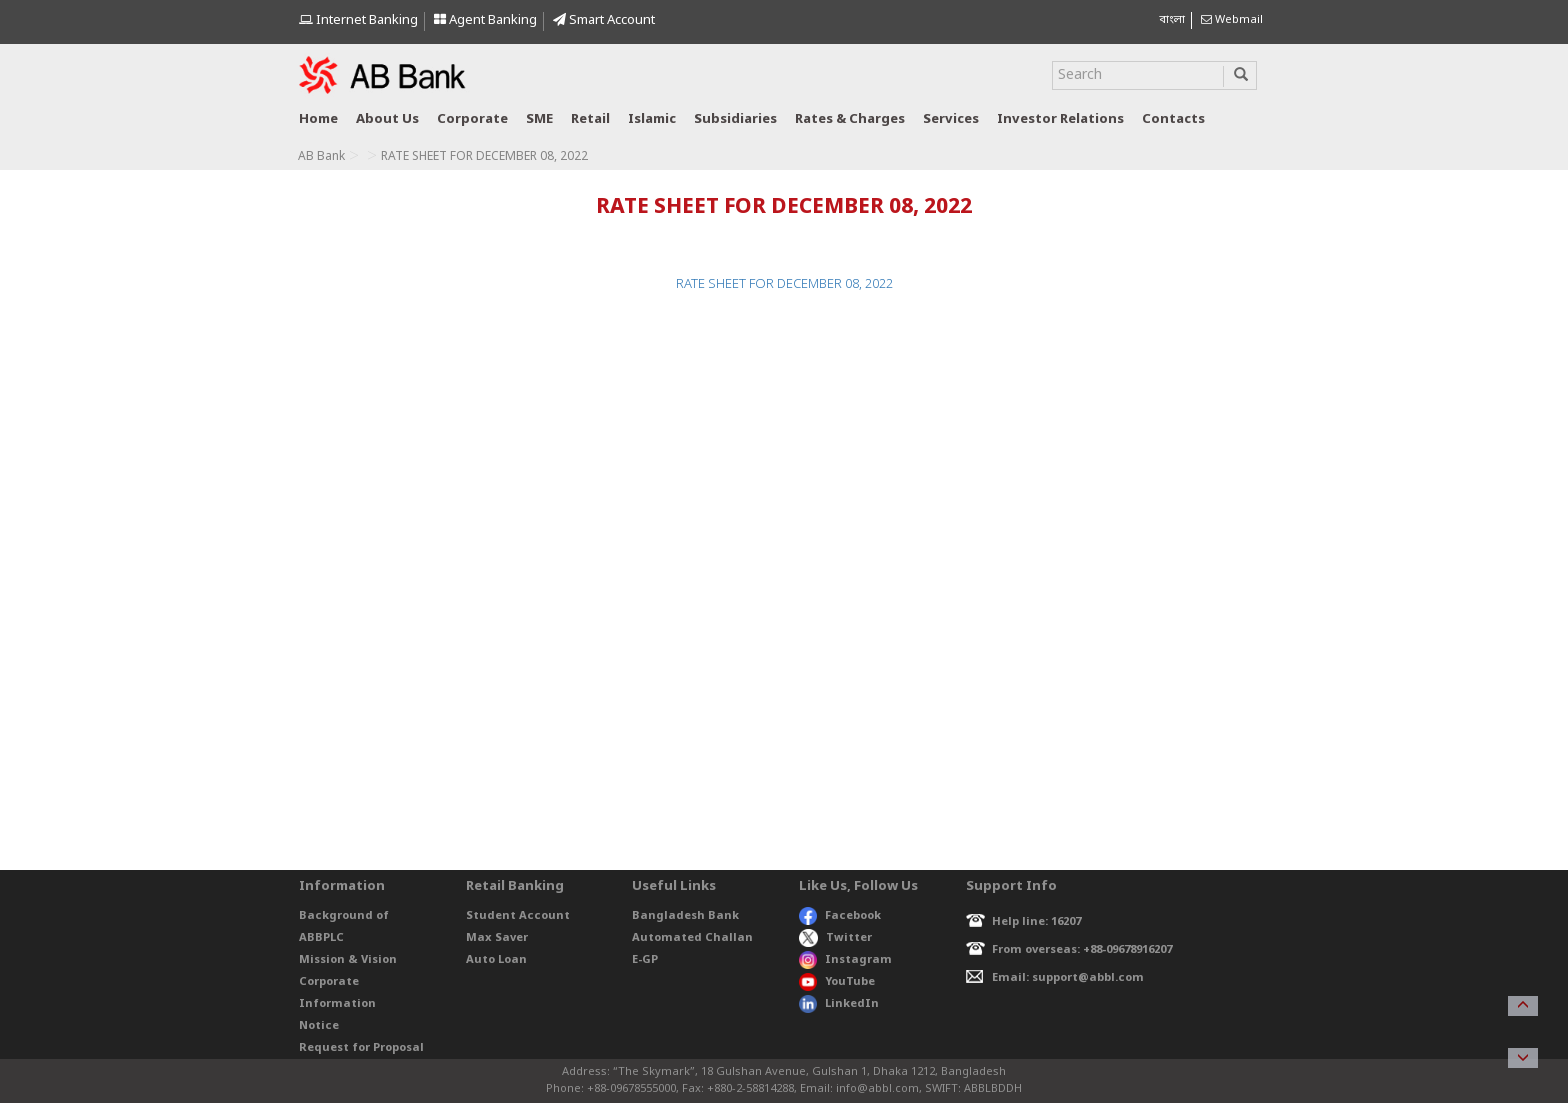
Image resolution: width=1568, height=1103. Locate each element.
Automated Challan (692, 938)
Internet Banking (358, 20)
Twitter (835, 938)
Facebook (840, 916)
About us (387, 119)
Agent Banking (485, 20)
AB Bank (321, 157)
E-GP (645, 960)
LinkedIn (839, 1004)
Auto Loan (496, 960)
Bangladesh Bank (685, 916)
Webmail (1232, 20)
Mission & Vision (348, 960)
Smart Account (604, 20)
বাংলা (1172, 20)
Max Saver (497, 938)
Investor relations (1060, 119)
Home (318, 119)
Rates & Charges (850, 119)
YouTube (837, 982)
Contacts (1173, 119)
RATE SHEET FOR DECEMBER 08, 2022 (784, 284)
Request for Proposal (361, 1048)
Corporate (472, 119)
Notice (319, 1026)
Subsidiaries (735, 119)
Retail (590, 119)
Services (951, 119)
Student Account (518, 916)
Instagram (845, 960)
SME (539, 119)
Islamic (652, 119)
